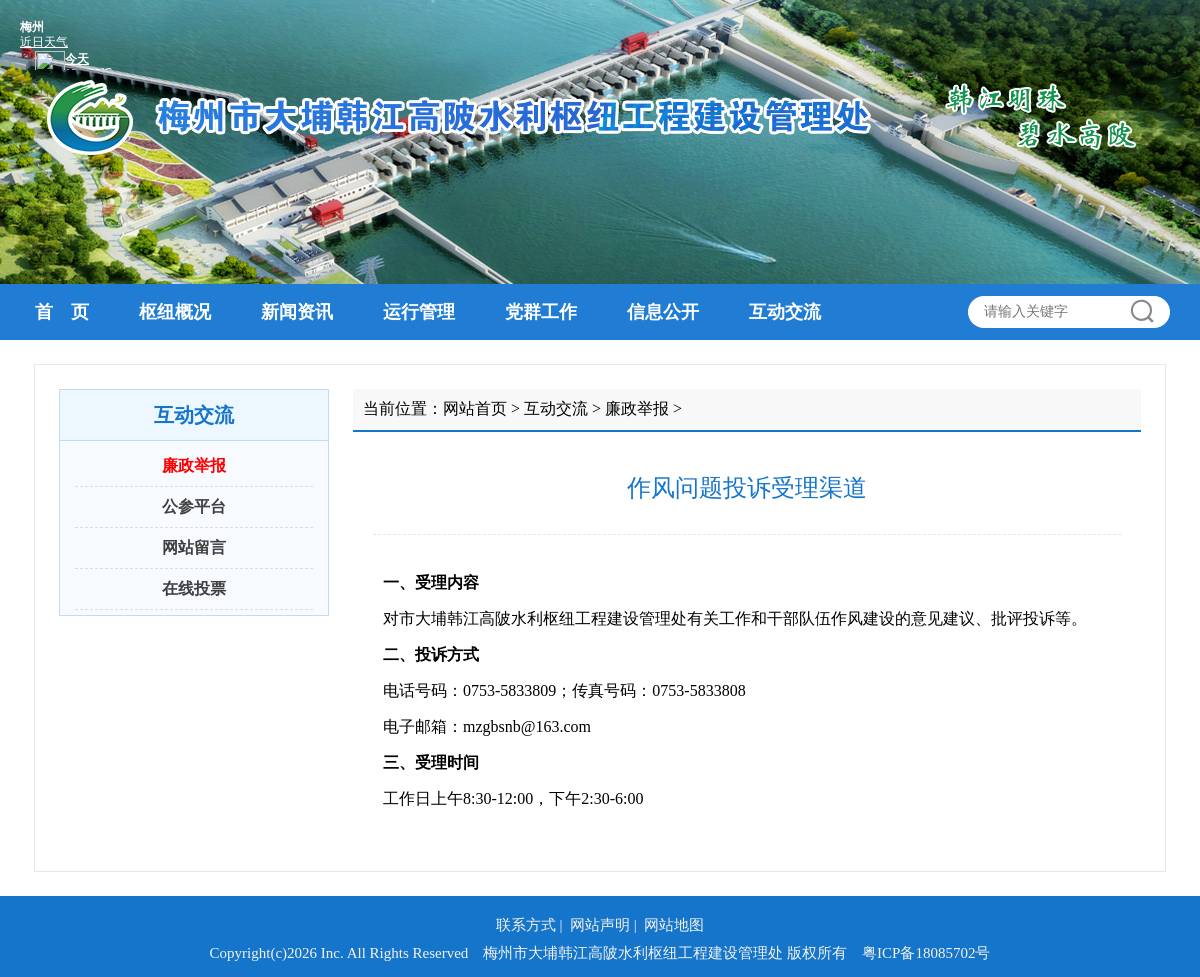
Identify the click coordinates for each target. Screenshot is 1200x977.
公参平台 (194, 506)
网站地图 (674, 925)
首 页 (62, 312)
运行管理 (419, 312)
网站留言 (194, 547)
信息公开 (663, 312)
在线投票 (194, 588)
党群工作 (541, 312)
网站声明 (600, 925)
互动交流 (785, 312)
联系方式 (526, 925)
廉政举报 (194, 465)
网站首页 (475, 408)
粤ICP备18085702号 (926, 953)
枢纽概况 (175, 312)
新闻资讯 (297, 312)
